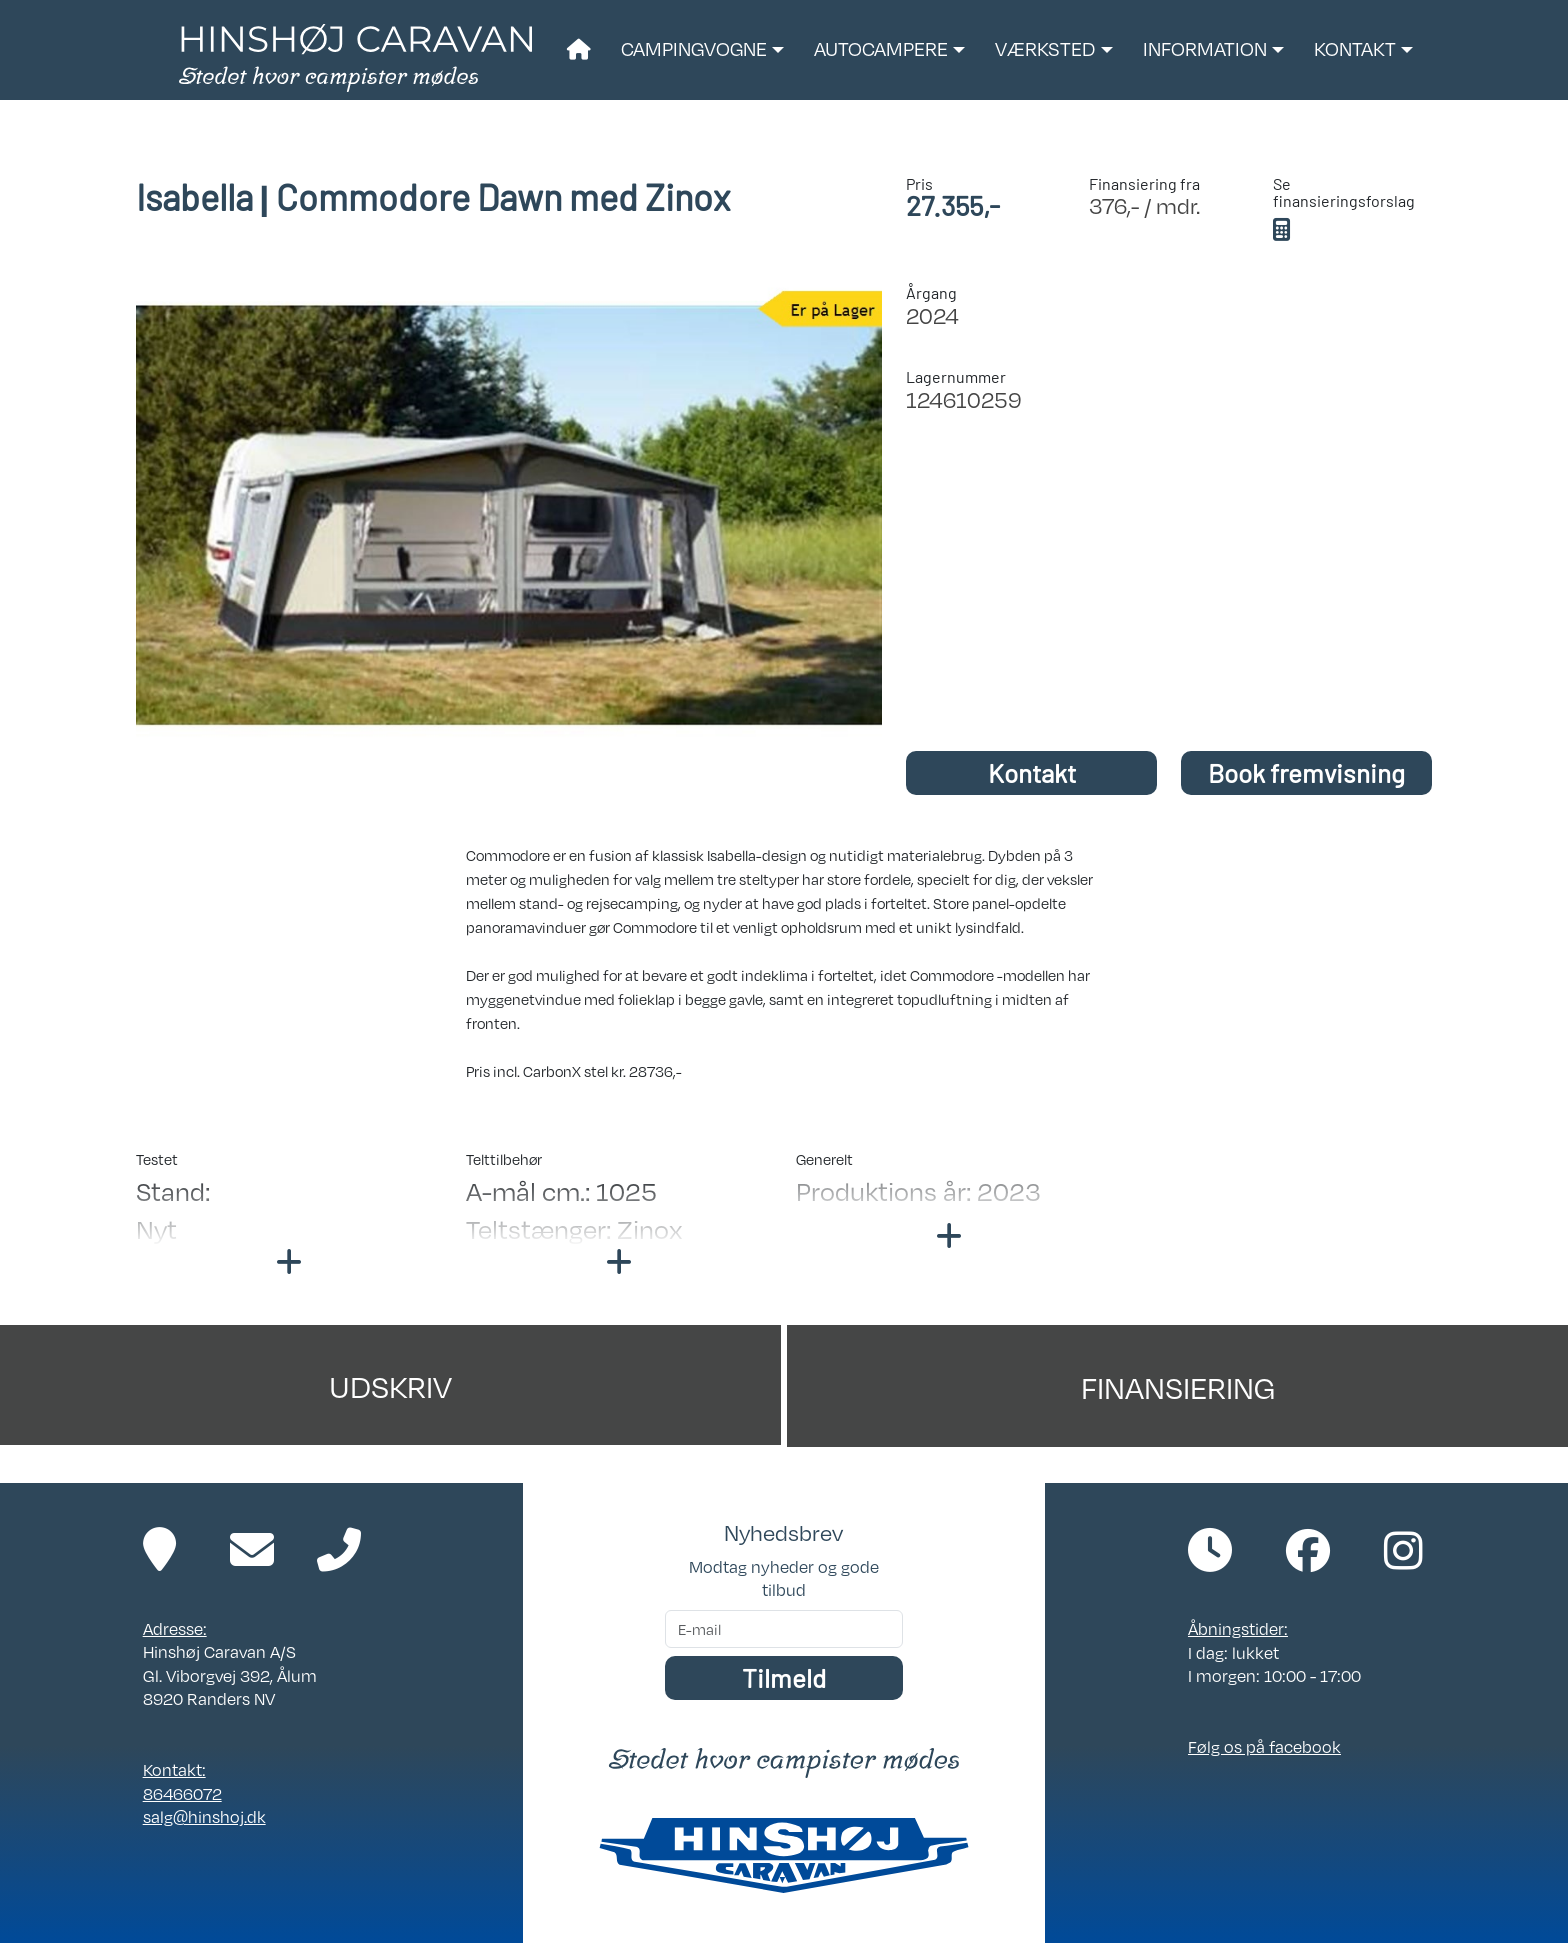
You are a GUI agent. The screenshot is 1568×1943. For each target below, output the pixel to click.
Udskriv (390, 1385)
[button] (702, 50)
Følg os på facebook (1264, 1746)
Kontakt (1032, 772)
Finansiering (1178, 1386)
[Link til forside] (355, 56)
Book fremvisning (1306, 772)
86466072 (182, 1793)
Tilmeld (784, 1677)
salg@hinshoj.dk (204, 1816)
